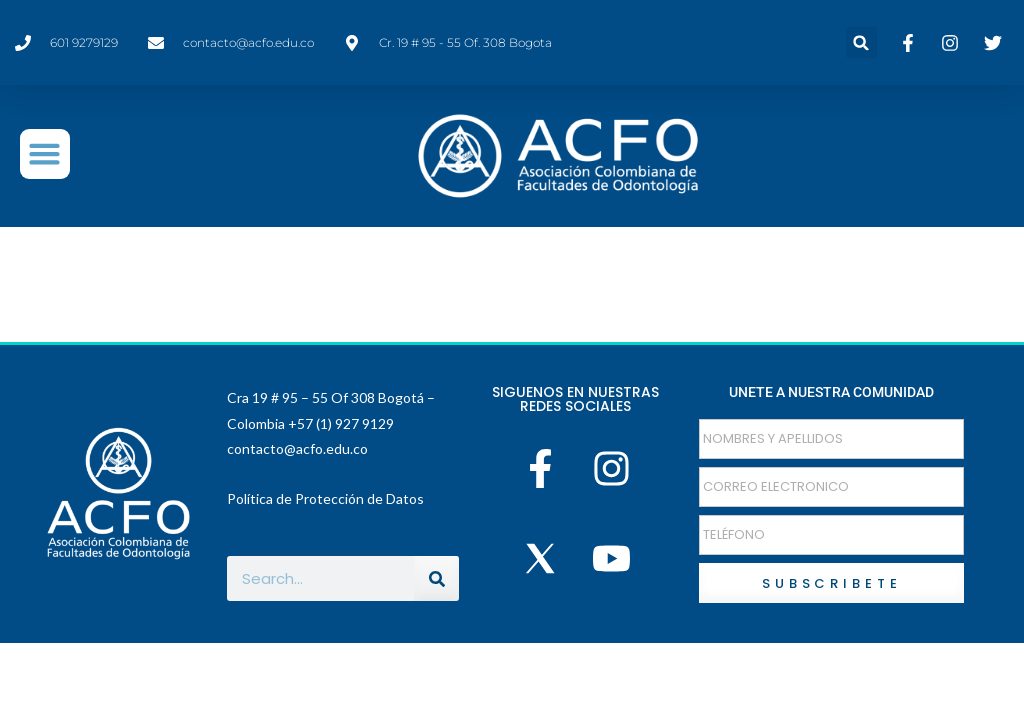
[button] (861, 42)
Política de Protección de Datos (325, 498)
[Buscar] (436, 578)
